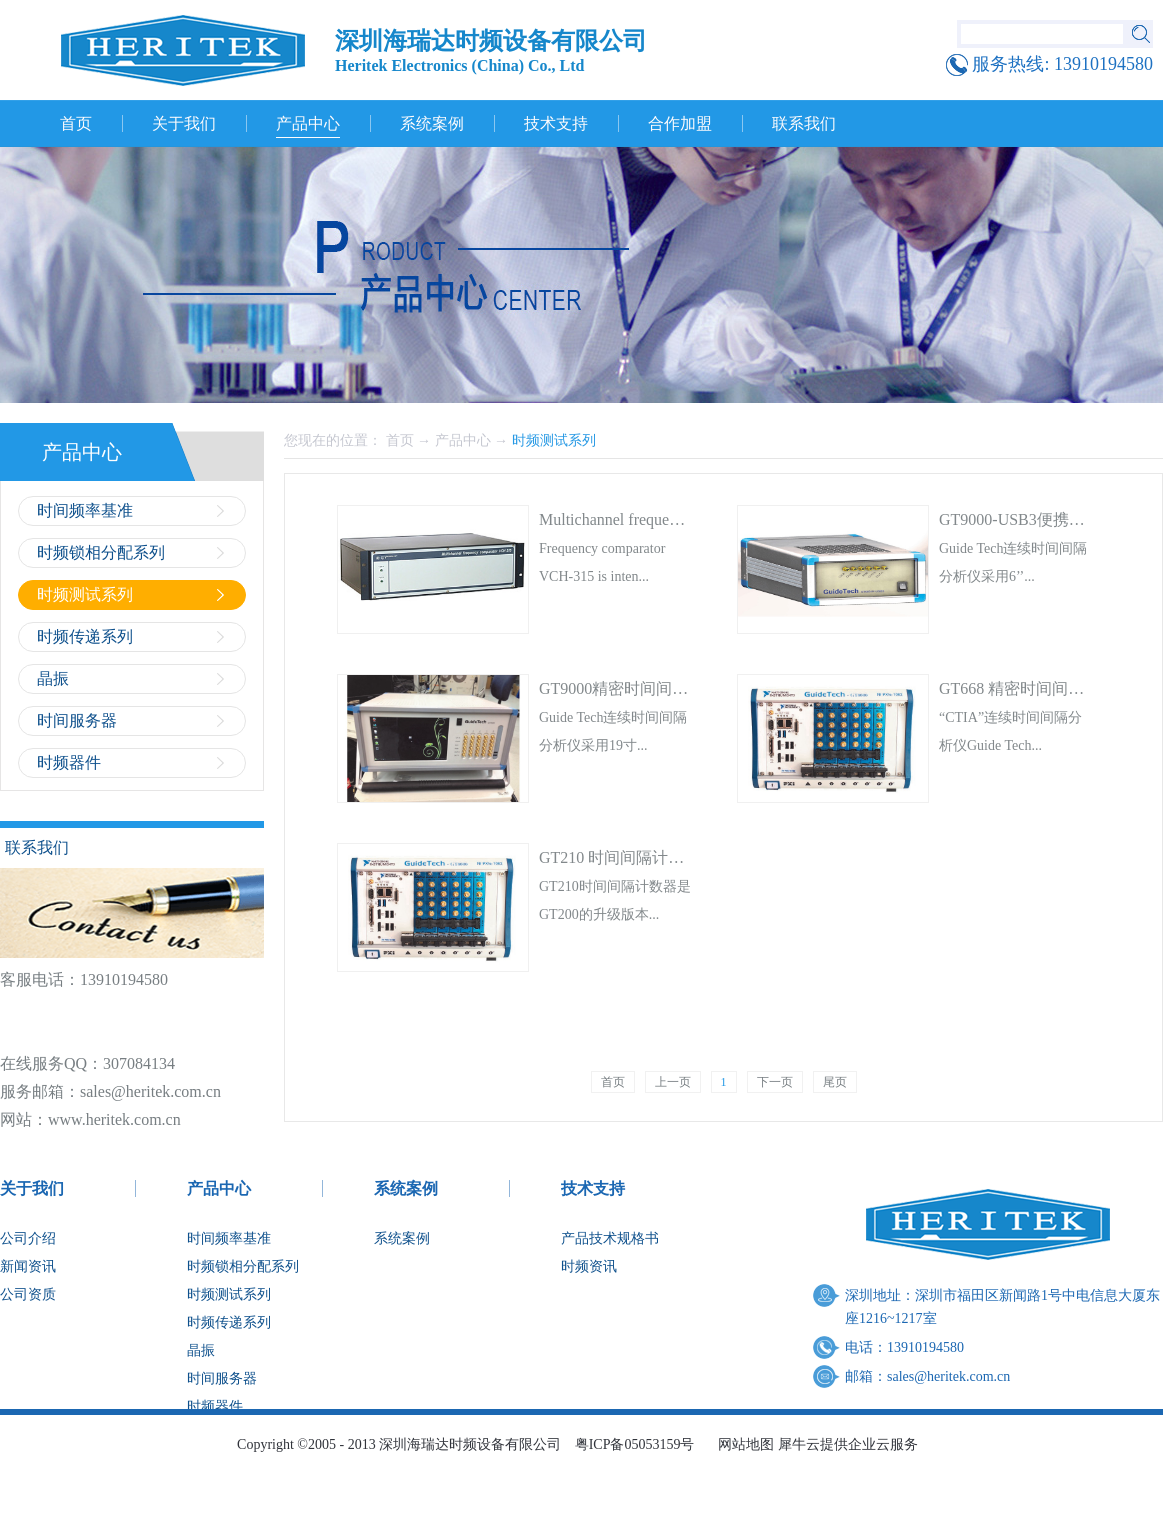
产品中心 (463, 440)
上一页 (673, 1082)
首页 (76, 123)
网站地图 (742, 1444)
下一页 (775, 1082)
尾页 (835, 1082)
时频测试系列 (554, 440)
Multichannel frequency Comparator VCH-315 (689, 519)
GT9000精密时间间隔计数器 (637, 688)
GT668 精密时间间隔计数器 (1035, 688)
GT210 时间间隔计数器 (619, 857)
